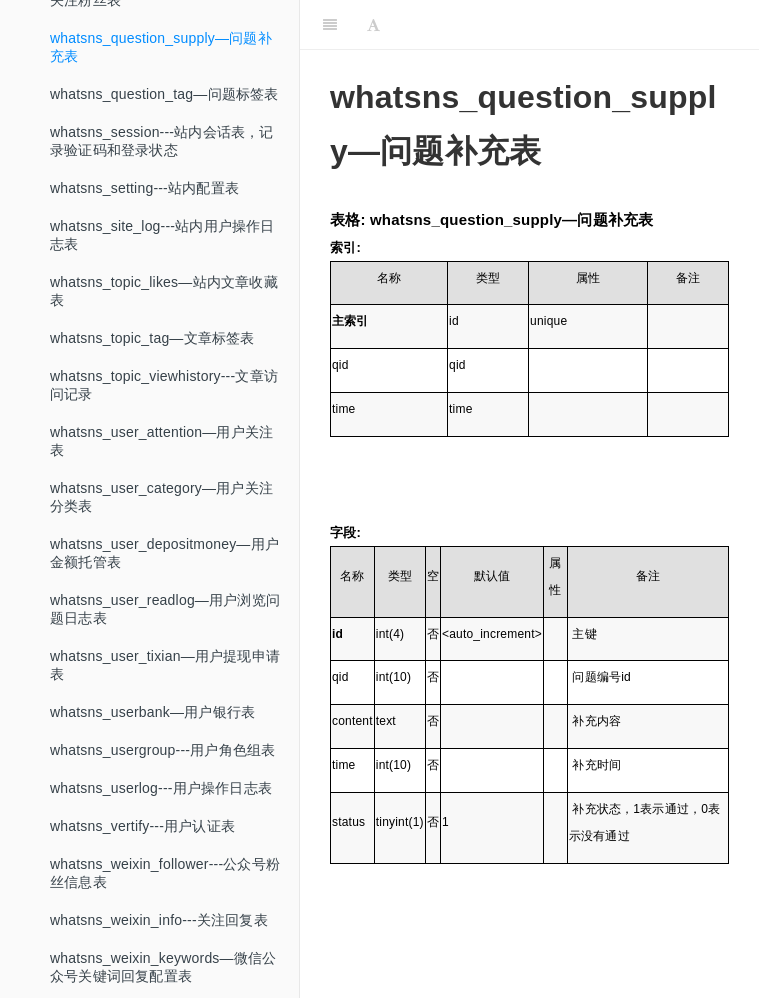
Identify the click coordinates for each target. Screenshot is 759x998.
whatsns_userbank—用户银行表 (152, 731)
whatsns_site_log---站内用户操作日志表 (162, 254)
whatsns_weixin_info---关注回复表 (159, 939)
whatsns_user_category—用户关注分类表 (161, 516)
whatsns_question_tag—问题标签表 (164, 113)
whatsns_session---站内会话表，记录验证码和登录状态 (162, 160)
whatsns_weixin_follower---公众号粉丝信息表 (165, 892)
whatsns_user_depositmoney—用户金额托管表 (164, 572)
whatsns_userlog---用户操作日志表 (161, 807)
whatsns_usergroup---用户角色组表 (162, 769)
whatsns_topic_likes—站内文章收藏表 (164, 310)
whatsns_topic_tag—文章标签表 (152, 357)
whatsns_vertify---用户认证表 (142, 845)
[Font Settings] (373, 25)
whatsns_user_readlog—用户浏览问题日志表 (165, 628)
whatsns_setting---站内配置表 (144, 207)
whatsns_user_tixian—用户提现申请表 (165, 684)
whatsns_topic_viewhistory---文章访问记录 (164, 404)
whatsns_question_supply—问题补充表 (161, 66)
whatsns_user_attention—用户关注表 (161, 460)
